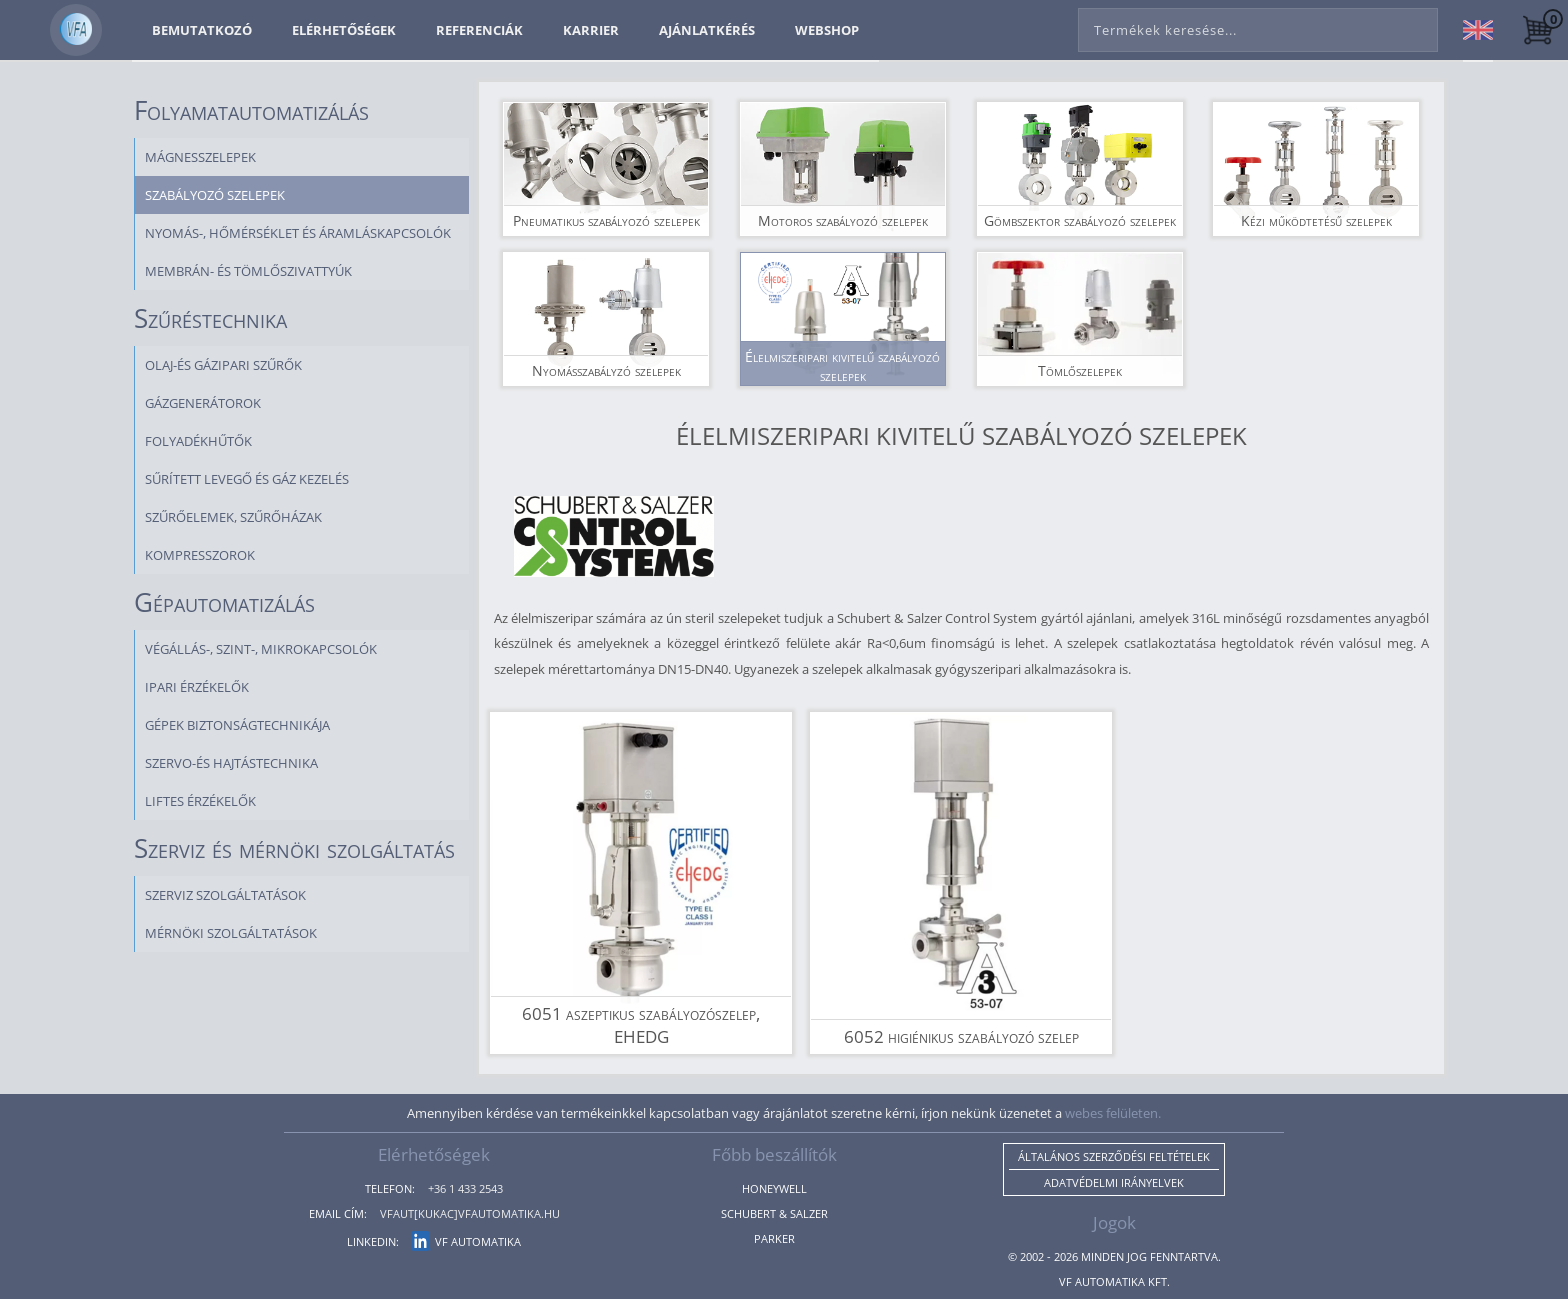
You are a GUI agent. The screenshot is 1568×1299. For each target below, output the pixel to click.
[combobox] (1258, 26)
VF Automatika (466, 1241)
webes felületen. (1113, 1113)
